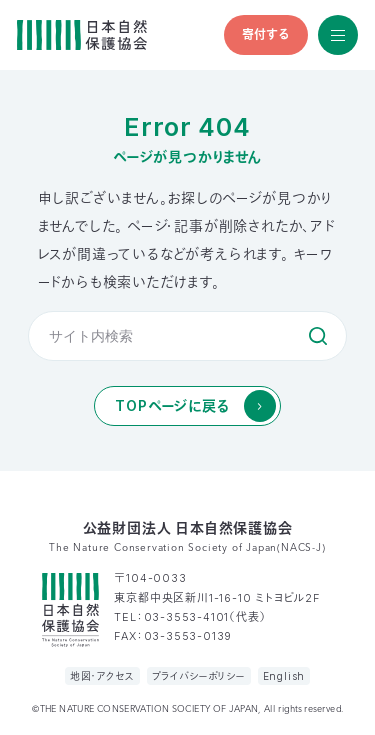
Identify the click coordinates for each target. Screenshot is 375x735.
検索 (318, 336)
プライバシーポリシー (199, 676)
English (284, 676)
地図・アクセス (102, 676)
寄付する (266, 34)
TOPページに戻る (172, 405)
